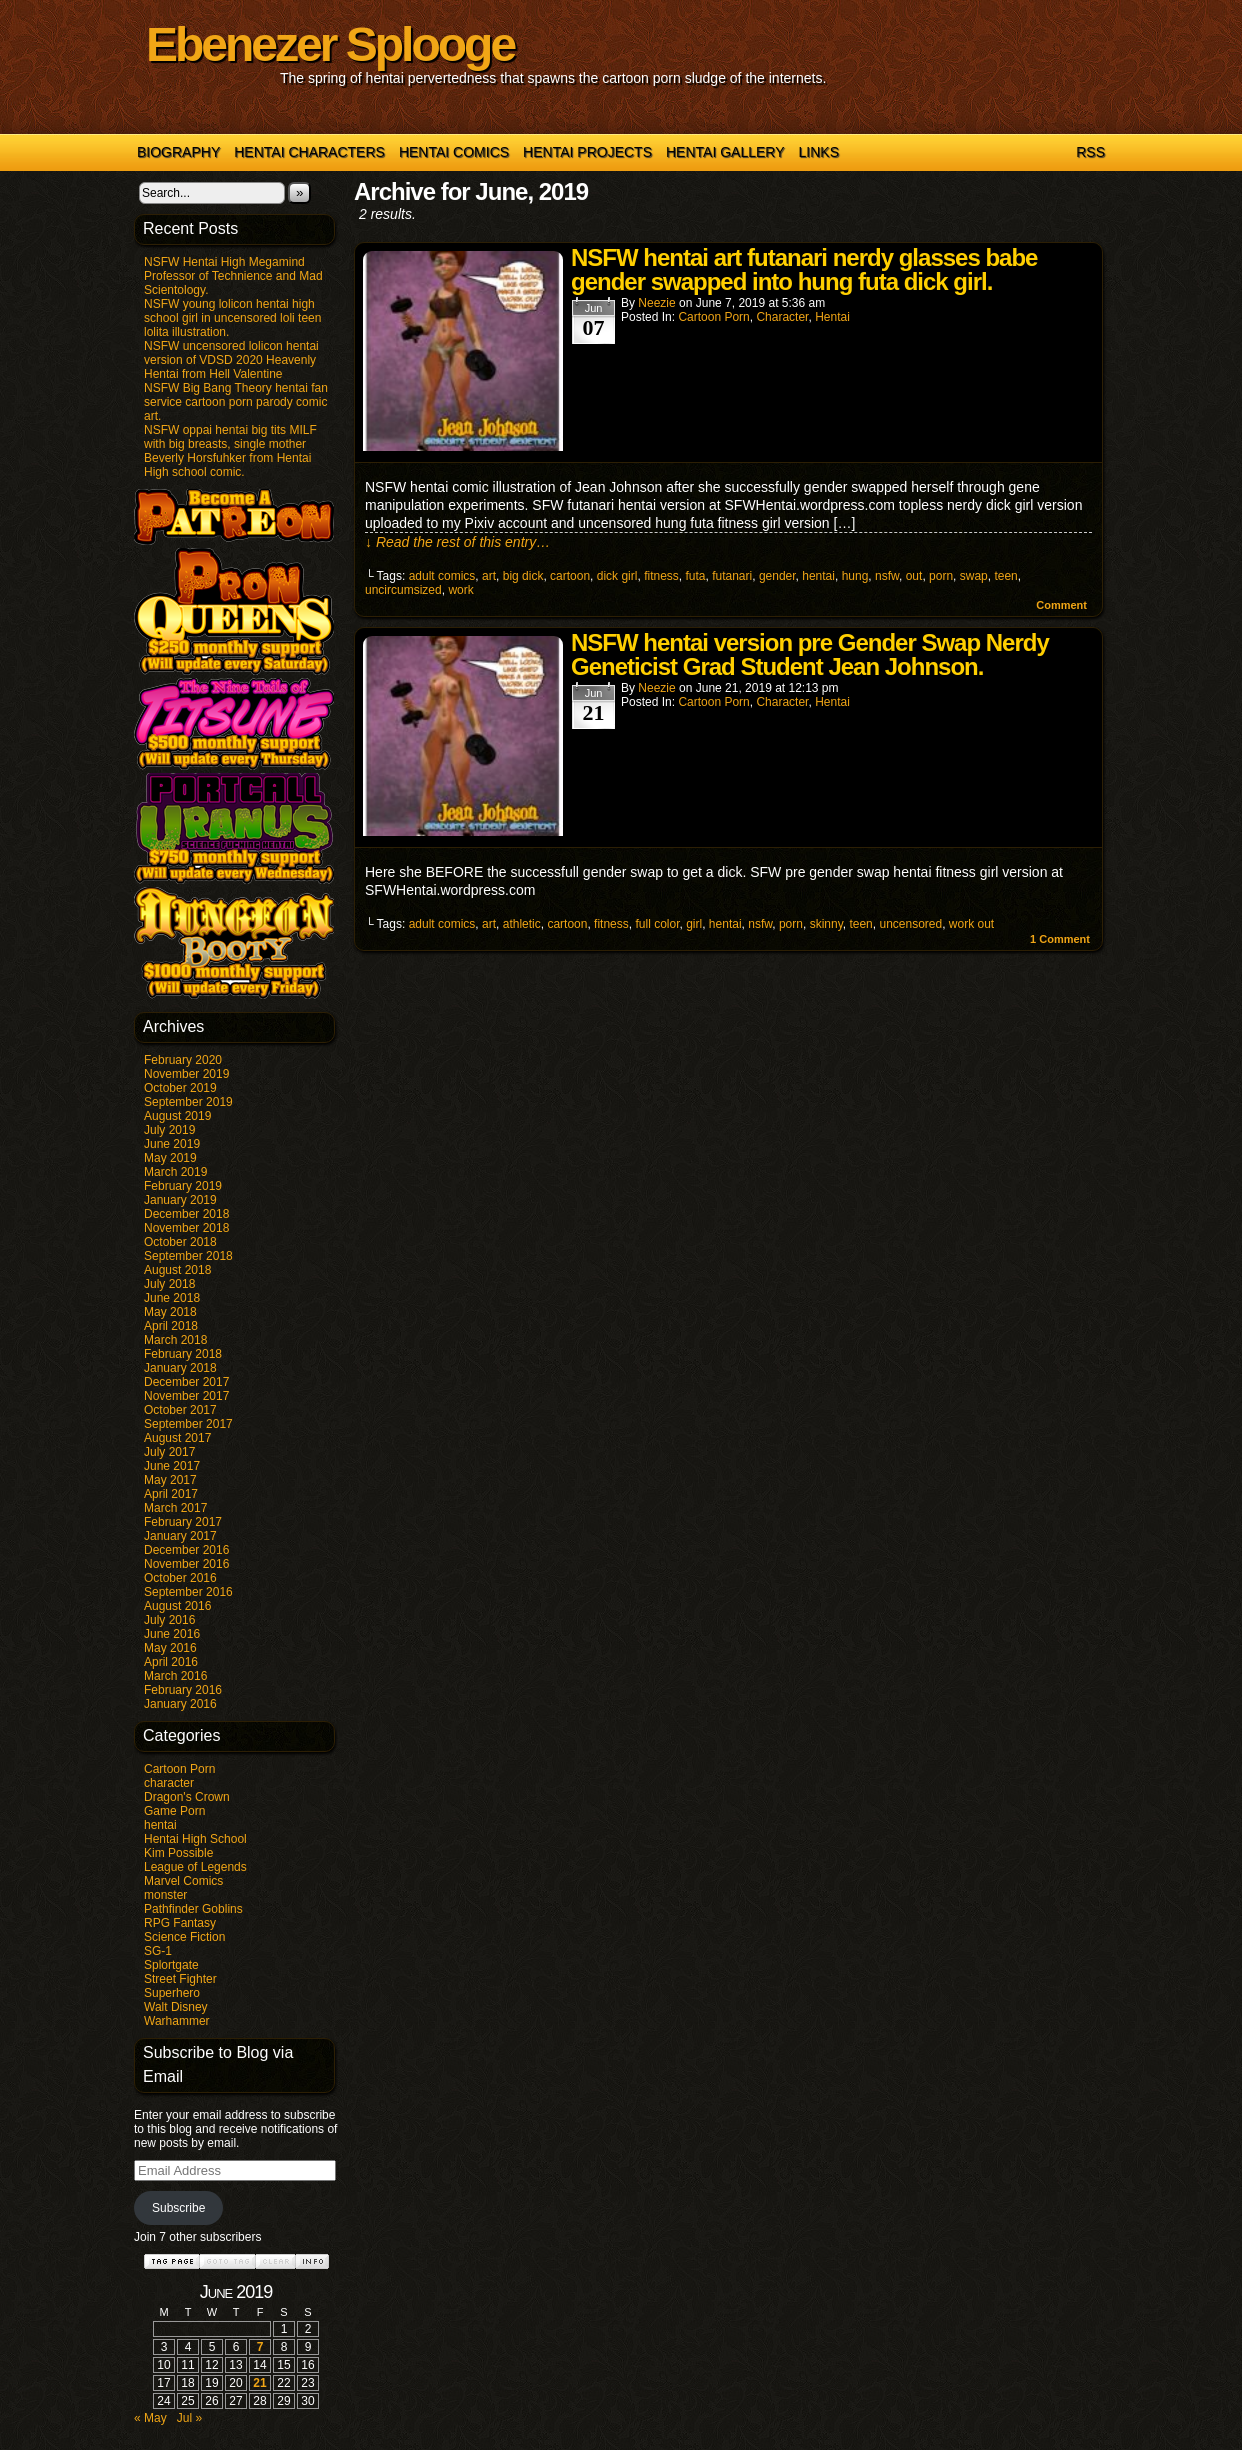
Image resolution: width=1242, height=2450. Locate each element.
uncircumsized (403, 590)
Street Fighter (180, 1979)
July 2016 (169, 1620)
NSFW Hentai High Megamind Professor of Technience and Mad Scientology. (233, 276)
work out (971, 924)
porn (941, 576)
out (914, 576)
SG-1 (158, 1951)
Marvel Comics (183, 1881)
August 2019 (177, 1116)
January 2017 (180, 1536)
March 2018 (175, 1340)
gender (777, 576)
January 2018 (180, 1368)
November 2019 (186, 1074)
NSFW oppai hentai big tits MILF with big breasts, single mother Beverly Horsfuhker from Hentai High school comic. (230, 451)
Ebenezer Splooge (330, 44)
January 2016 (180, 1704)
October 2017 (180, 1410)
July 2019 (169, 1130)
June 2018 (172, 1298)
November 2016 (186, 1564)
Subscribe (178, 2208)
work (460, 590)
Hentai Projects (587, 152)
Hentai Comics (454, 152)
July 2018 (169, 1284)
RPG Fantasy (180, 1923)
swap (974, 576)
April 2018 (171, 1326)
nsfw (887, 576)
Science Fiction (184, 1937)
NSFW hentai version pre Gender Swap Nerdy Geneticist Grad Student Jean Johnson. (810, 654)
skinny (826, 924)
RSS (1090, 152)
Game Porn (174, 1811)
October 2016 (180, 1578)
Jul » (189, 2418)
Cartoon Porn (179, 1769)
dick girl (617, 576)
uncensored (910, 924)
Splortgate (171, 1965)
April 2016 (171, 1662)
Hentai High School (195, 1839)
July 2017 (169, 1452)
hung (855, 576)
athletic (522, 924)
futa (695, 576)
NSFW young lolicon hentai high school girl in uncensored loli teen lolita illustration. (232, 318)
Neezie (656, 303)
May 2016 (170, 1648)
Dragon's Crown (187, 1797)
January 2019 (180, 1200)
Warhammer (177, 2021)
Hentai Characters (309, 152)
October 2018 (180, 1242)
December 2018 (186, 1214)
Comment (1061, 605)
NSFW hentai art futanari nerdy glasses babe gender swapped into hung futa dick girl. (804, 269)
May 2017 (170, 1480)
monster (165, 1895)
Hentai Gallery (725, 152)
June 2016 (172, 1634)
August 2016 (177, 1606)
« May (150, 2418)
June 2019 (172, 1144)
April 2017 (171, 1494)
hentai (160, 1825)
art (489, 576)
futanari (732, 576)
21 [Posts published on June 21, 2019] (259, 2383)
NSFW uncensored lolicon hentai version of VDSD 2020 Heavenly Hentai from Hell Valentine (231, 360)
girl (694, 924)
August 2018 (177, 1270)
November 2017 (186, 1396)
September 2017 (188, 1424)
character (169, 1783)
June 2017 (172, 1466)
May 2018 (170, 1312)
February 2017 (183, 1522)
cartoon (570, 576)
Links (819, 152)
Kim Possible (178, 1853)
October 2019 (180, 1088)
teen (1005, 576)
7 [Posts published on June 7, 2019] (260, 2347)
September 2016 (188, 1592)
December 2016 (186, 1550)
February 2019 (183, 1186)
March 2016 (175, 1676)
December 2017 (186, 1382)
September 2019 (188, 1102)
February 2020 (183, 1060)
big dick (523, 576)
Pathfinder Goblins (193, 1909)
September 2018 (188, 1256)
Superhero (172, 1993)
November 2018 (186, 1228)
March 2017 (175, 1508)
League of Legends (195, 1867)
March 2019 (175, 1172)
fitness (661, 576)
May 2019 (170, 1158)
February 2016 (183, 1690)
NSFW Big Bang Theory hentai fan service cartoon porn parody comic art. (236, 402)
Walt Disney (176, 2007)
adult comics (442, 576)
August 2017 (177, 1438)
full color (657, 924)
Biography (178, 152)
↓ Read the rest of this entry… (457, 542)
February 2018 (183, 1354)
